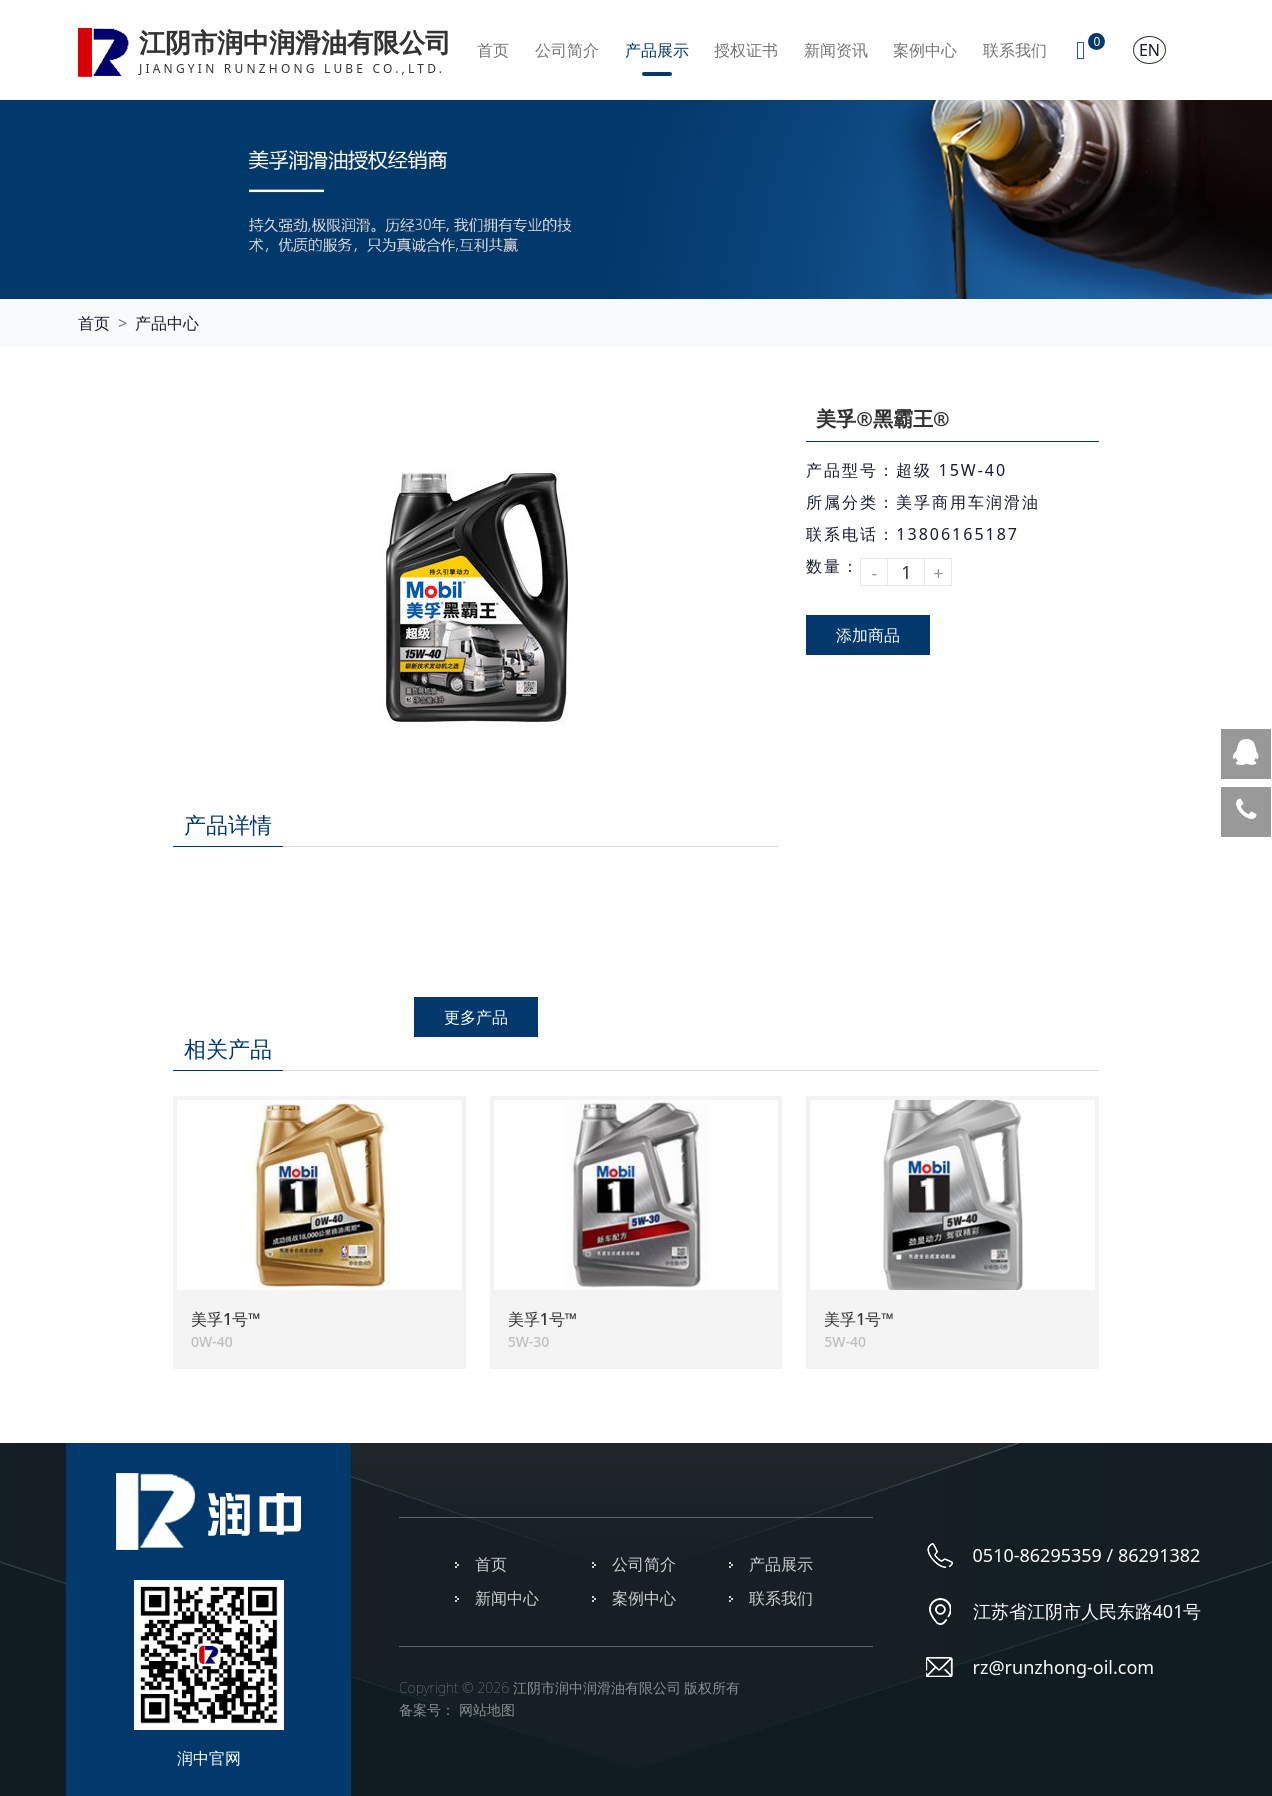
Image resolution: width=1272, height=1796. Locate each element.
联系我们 (1015, 50)
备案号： (427, 1709)
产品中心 (167, 323)
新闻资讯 (836, 50)
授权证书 (746, 50)
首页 (493, 50)
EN (1149, 50)
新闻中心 (507, 1598)
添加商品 (868, 635)
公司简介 (567, 50)
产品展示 (657, 50)
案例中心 (925, 50)
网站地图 (487, 1709)
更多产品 (476, 1017)
